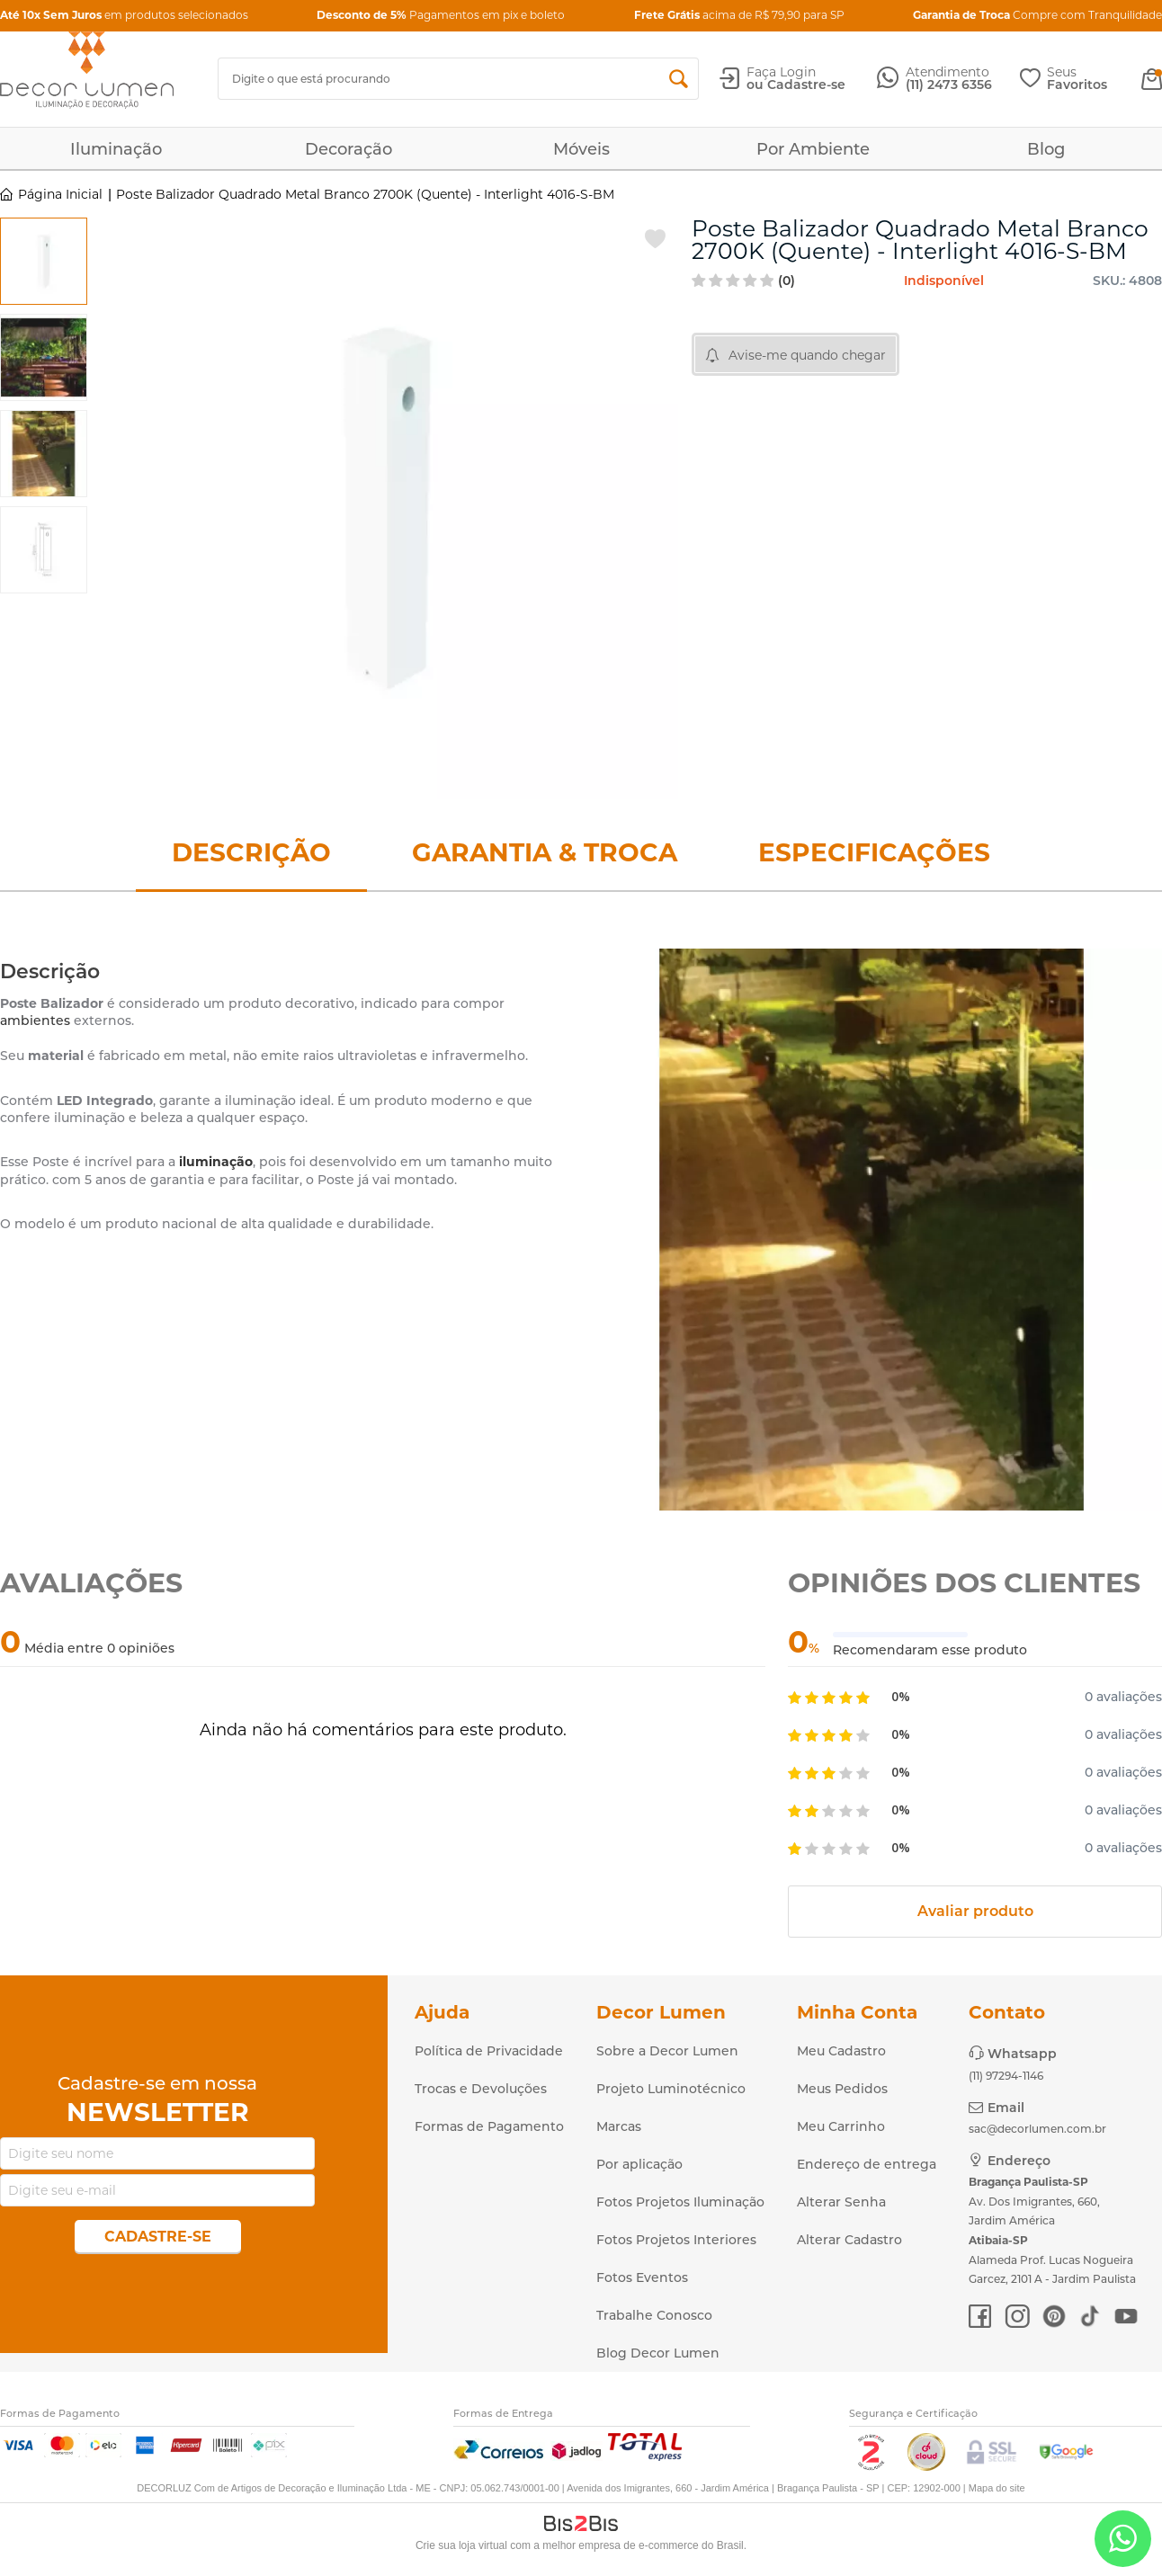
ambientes (35, 1020)
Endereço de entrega (866, 2164)
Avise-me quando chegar (807, 355)
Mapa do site (997, 2487)
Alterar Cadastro (849, 2240)
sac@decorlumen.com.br (1037, 2128)
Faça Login (781, 72)
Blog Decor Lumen (658, 2353)
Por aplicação (639, 2164)
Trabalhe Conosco (654, 2315)
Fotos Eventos (642, 2277)
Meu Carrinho (841, 2126)
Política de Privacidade (489, 2051)
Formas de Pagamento (489, 2126)
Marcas (618, 2126)
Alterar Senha (841, 2202)
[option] (43, 261)
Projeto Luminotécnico (671, 2089)
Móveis (581, 149)
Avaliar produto (975, 1911)
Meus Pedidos (842, 2089)
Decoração (348, 149)
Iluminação (116, 149)
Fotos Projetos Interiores (676, 2240)
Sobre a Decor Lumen (667, 2051)
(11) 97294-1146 (1006, 2075)
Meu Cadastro (841, 2051)
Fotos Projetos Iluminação (680, 2202)
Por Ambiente (813, 149)
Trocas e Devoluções (481, 2089)
